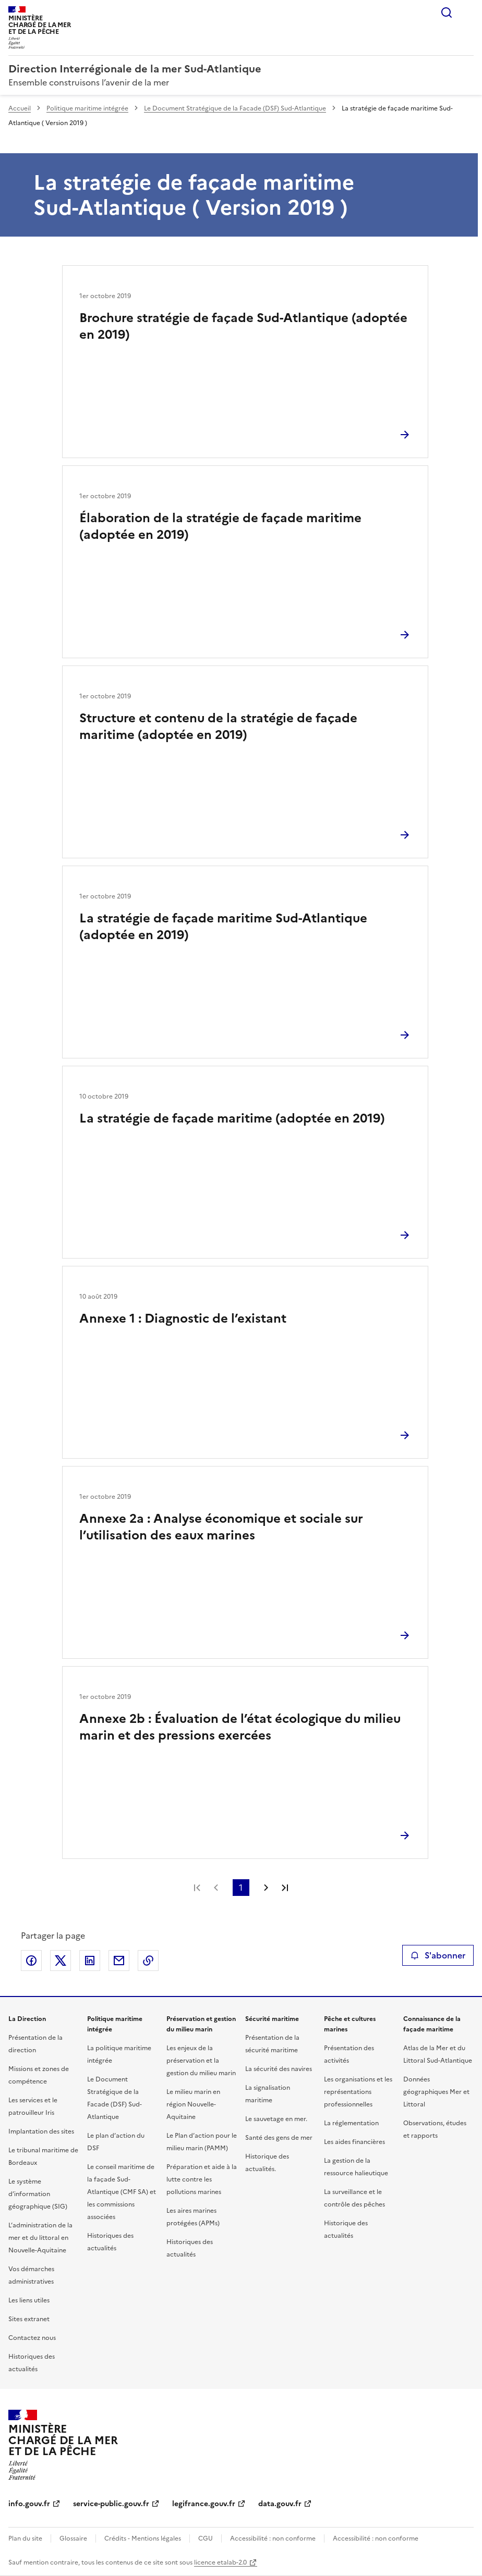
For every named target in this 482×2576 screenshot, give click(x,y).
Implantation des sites (41, 2131)
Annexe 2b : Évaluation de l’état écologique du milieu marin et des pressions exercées (240, 1727)
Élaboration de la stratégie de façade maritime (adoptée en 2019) (220, 526)
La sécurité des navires (278, 2069)
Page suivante (266, 1887)
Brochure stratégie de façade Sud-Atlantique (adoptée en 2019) (243, 326)
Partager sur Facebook (31, 1960)
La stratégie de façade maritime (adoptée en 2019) (232, 1118)
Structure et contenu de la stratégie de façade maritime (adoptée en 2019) (218, 726)
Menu (467, 12)
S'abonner (438, 1955)
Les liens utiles (29, 2300)
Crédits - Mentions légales (142, 2538)
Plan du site (25, 2538)
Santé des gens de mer (278, 2137)
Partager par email (119, 1960)
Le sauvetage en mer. (276, 2119)
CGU (205, 2538)
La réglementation (351, 2123)
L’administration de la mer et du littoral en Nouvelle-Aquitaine (40, 2238)
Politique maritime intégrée (87, 108)
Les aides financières (354, 2142)
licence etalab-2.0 (220, 2562)
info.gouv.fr (29, 2503)
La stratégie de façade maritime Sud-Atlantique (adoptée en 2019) (223, 926)
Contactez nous (32, 2338)
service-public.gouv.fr (111, 2503)
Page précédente (216, 1887)
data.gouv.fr (280, 2503)
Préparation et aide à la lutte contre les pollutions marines (201, 2179)
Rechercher (446, 12)
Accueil (19, 108)
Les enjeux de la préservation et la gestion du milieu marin (201, 2060)
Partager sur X (60, 1960)
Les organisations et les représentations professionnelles (358, 2092)
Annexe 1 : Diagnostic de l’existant (182, 1318)
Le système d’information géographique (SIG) (37, 2194)
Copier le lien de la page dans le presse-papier (148, 1960)
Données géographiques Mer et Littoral (436, 2092)
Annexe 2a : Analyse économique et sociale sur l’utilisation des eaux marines (221, 1527)
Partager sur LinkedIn (89, 1960)
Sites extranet (29, 2319)
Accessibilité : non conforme (273, 2538)
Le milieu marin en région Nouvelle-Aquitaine (193, 2104)
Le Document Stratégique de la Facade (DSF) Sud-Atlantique (235, 108)
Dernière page (284, 1887)
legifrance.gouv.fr (203, 2503)
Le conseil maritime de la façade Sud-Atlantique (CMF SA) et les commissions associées (121, 2192)
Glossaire (73, 2538)
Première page (197, 1887)
